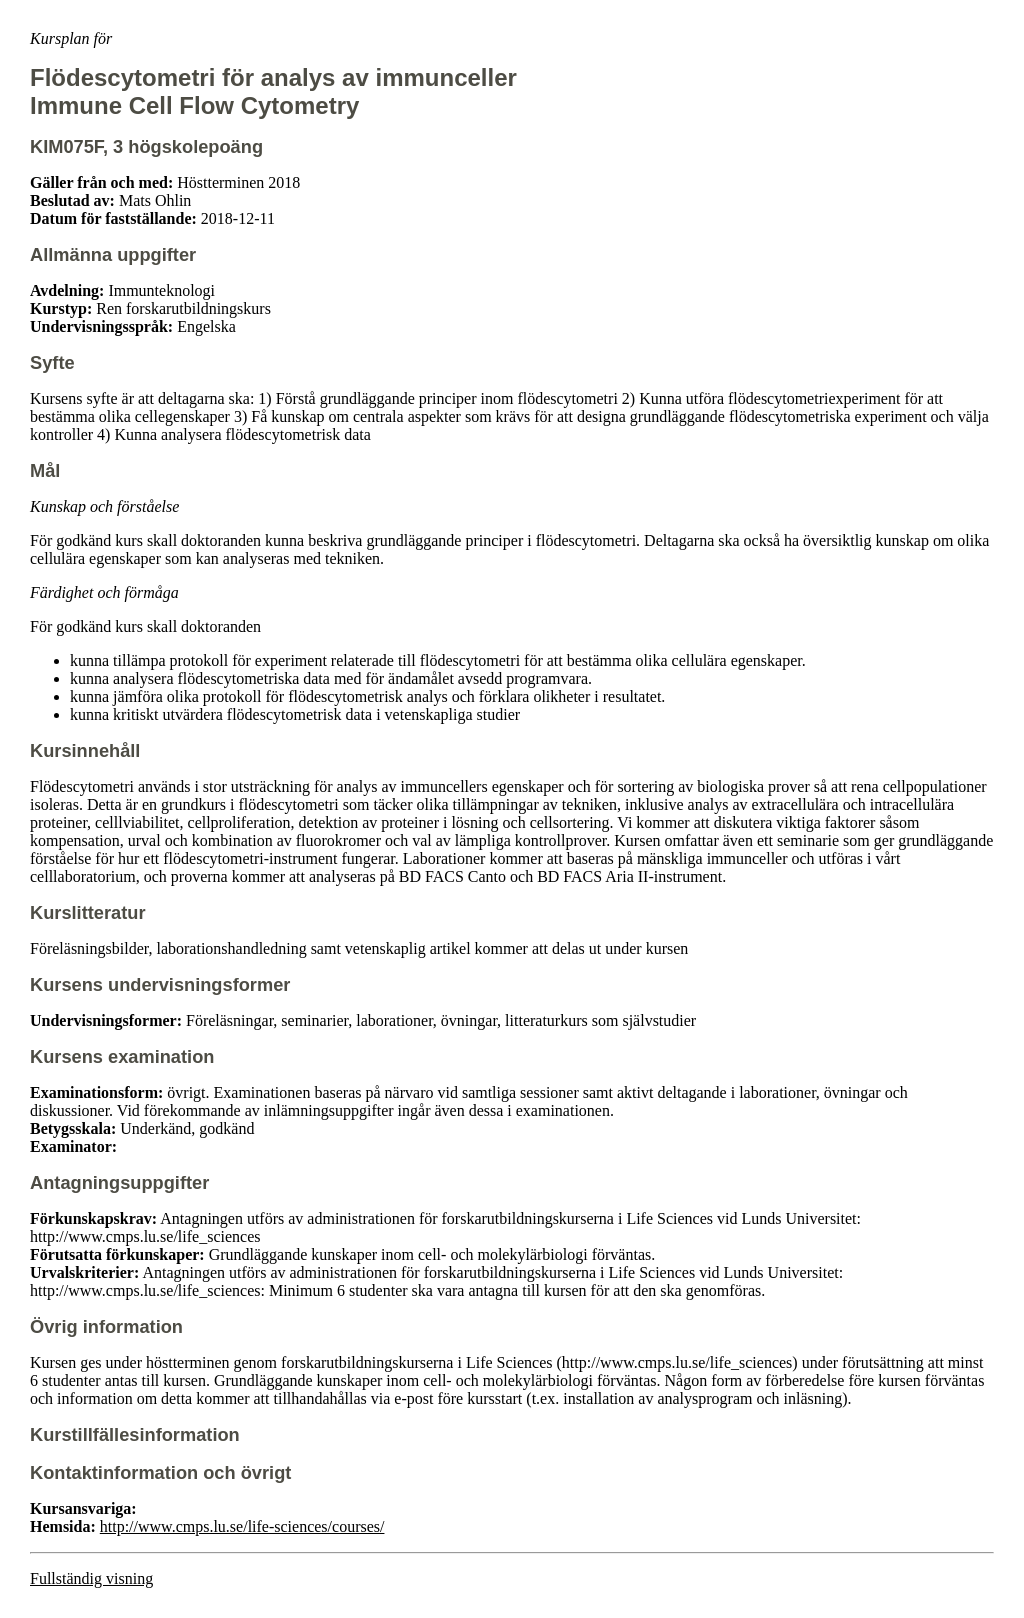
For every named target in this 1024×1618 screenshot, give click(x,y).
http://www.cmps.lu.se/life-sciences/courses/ (242, 1526)
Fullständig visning (91, 1578)
